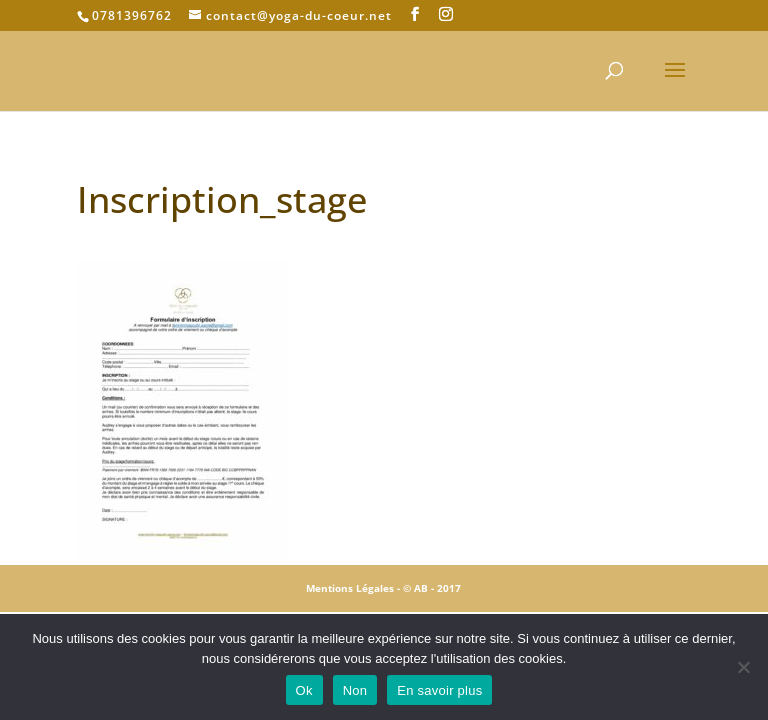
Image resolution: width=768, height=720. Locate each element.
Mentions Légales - (354, 588)
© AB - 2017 (432, 588)
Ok (304, 690)
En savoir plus (439, 690)
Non (355, 690)
